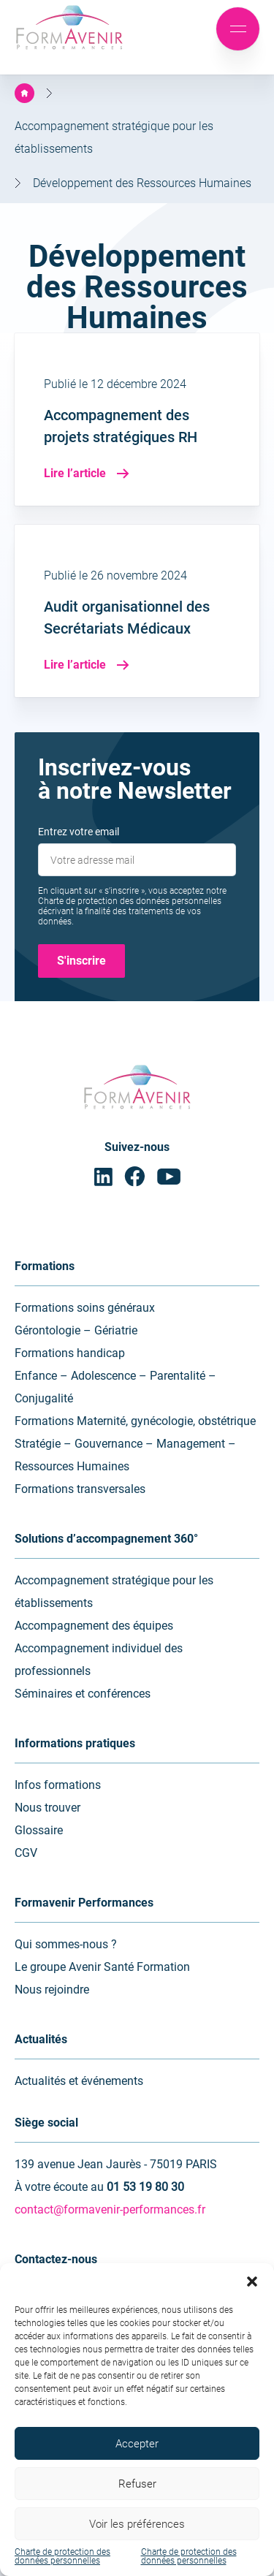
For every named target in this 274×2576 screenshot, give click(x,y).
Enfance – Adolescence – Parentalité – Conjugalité (115, 1387)
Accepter (137, 2443)
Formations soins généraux (85, 1308)
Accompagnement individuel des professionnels (99, 1659)
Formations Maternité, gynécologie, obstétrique (135, 1421)
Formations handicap (70, 1353)
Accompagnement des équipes (94, 1626)
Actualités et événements (79, 2081)
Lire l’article (86, 473)
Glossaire (39, 1830)
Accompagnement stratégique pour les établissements (114, 1591)
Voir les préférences (137, 2524)
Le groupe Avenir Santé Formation (102, 1967)
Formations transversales (80, 1489)
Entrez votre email (78, 831)
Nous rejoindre (52, 1989)
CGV (26, 1853)
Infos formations (58, 1785)
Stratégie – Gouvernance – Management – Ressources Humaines (125, 1455)
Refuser (137, 2483)
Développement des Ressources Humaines (142, 183)
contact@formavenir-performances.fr (110, 2209)
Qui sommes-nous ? (66, 1944)
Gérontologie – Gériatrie (76, 1330)
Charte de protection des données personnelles (62, 2556)
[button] (252, 2281)
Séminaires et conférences (83, 1694)
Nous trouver (47, 1808)
